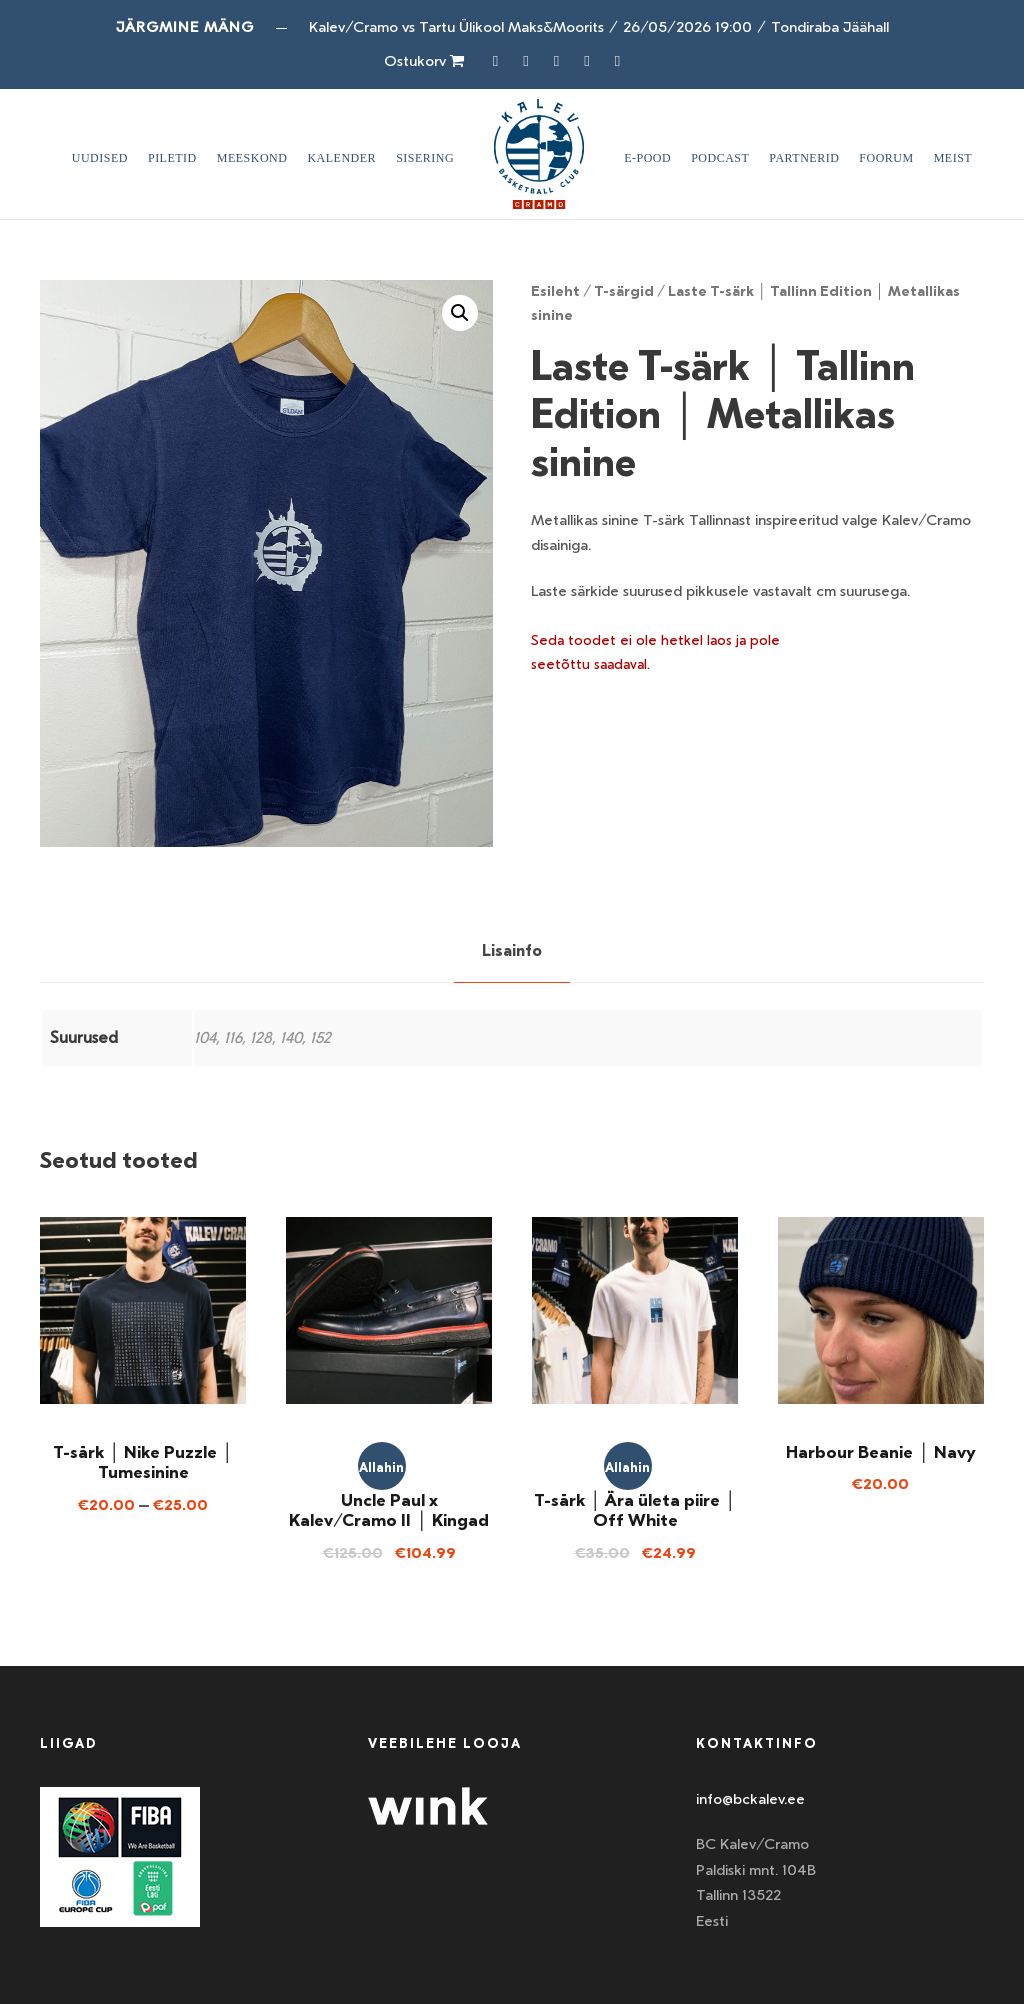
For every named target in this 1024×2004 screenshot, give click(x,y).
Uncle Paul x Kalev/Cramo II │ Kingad (388, 1510)
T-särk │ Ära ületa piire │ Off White (635, 1510)
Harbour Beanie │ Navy (880, 1452)
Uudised (100, 158)
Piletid (172, 158)
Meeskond (252, 158)
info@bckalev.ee (750, 1799)
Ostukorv (424, 61)
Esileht (555, 291)
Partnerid (804, 158)
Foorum (886, 158)
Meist (953, 158)
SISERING (425, 158)
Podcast (720, 158)
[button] (460, 313)
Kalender (341, 158)
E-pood (647, 158)
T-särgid (624, 291)
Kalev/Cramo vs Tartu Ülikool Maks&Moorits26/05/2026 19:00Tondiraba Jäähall (599, 27)
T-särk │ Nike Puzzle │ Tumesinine (143, 1462)
